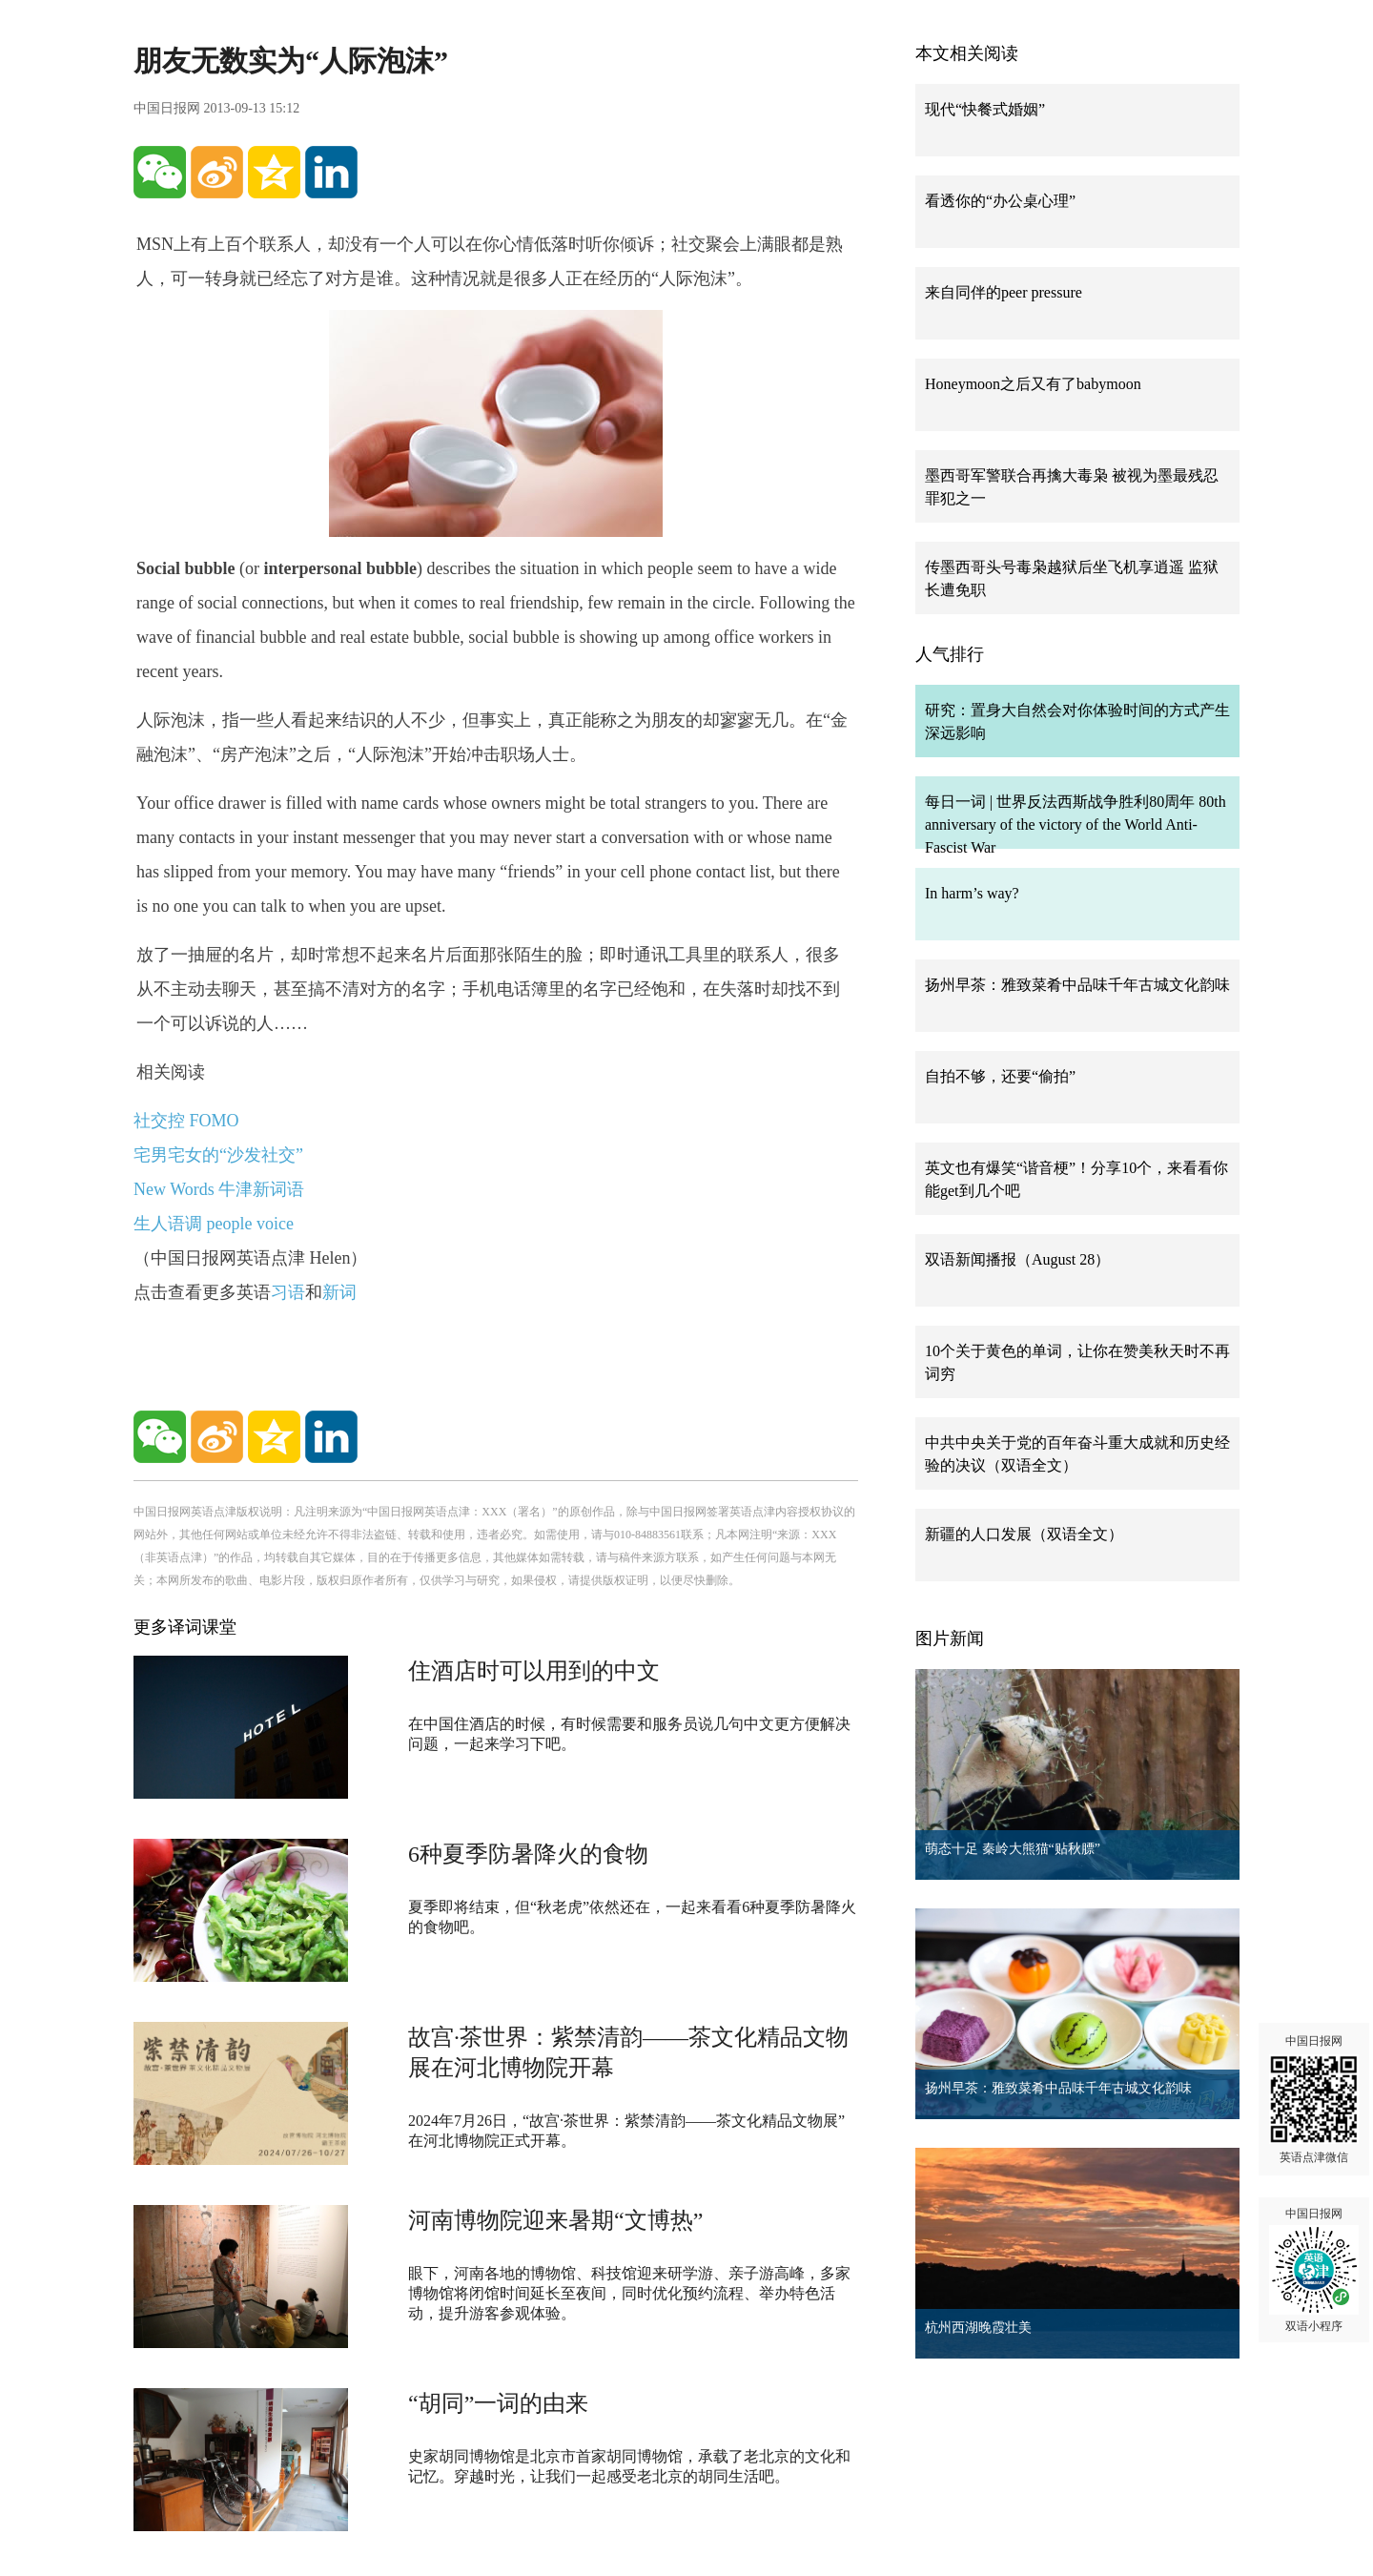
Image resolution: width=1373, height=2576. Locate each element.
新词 (339, 1292)
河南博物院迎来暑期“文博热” (555, 2220)
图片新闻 (949, 1638)
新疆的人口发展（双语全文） (1024, 1534)
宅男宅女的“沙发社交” (218, 1154)
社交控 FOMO (186, 1120)
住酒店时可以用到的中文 (534, 1671)
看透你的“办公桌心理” (1000, 201)
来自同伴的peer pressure (1003, 292)
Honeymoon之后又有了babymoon (1033, 384)
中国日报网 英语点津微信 (1314, 2099)
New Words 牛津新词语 (218, 1189)
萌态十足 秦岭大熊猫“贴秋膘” (1012, 1849)
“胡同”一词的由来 (498, 2403)
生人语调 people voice (213, 1223)
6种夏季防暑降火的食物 (528, 1854)
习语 (288, 1292)
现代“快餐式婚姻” (985, 109)
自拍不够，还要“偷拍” (1000, 1076)
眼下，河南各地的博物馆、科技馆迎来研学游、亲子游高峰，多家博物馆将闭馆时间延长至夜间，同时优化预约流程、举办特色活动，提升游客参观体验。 (629, 2293)
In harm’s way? (972, 893)
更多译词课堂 (184, 1627)
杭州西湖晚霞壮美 (978, 2327)
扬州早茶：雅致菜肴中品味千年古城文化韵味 (1077, 985)
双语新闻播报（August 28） (1017, 1259)
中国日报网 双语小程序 (1314, 2270)
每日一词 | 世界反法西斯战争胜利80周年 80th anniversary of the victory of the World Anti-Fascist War (1075, 824)
